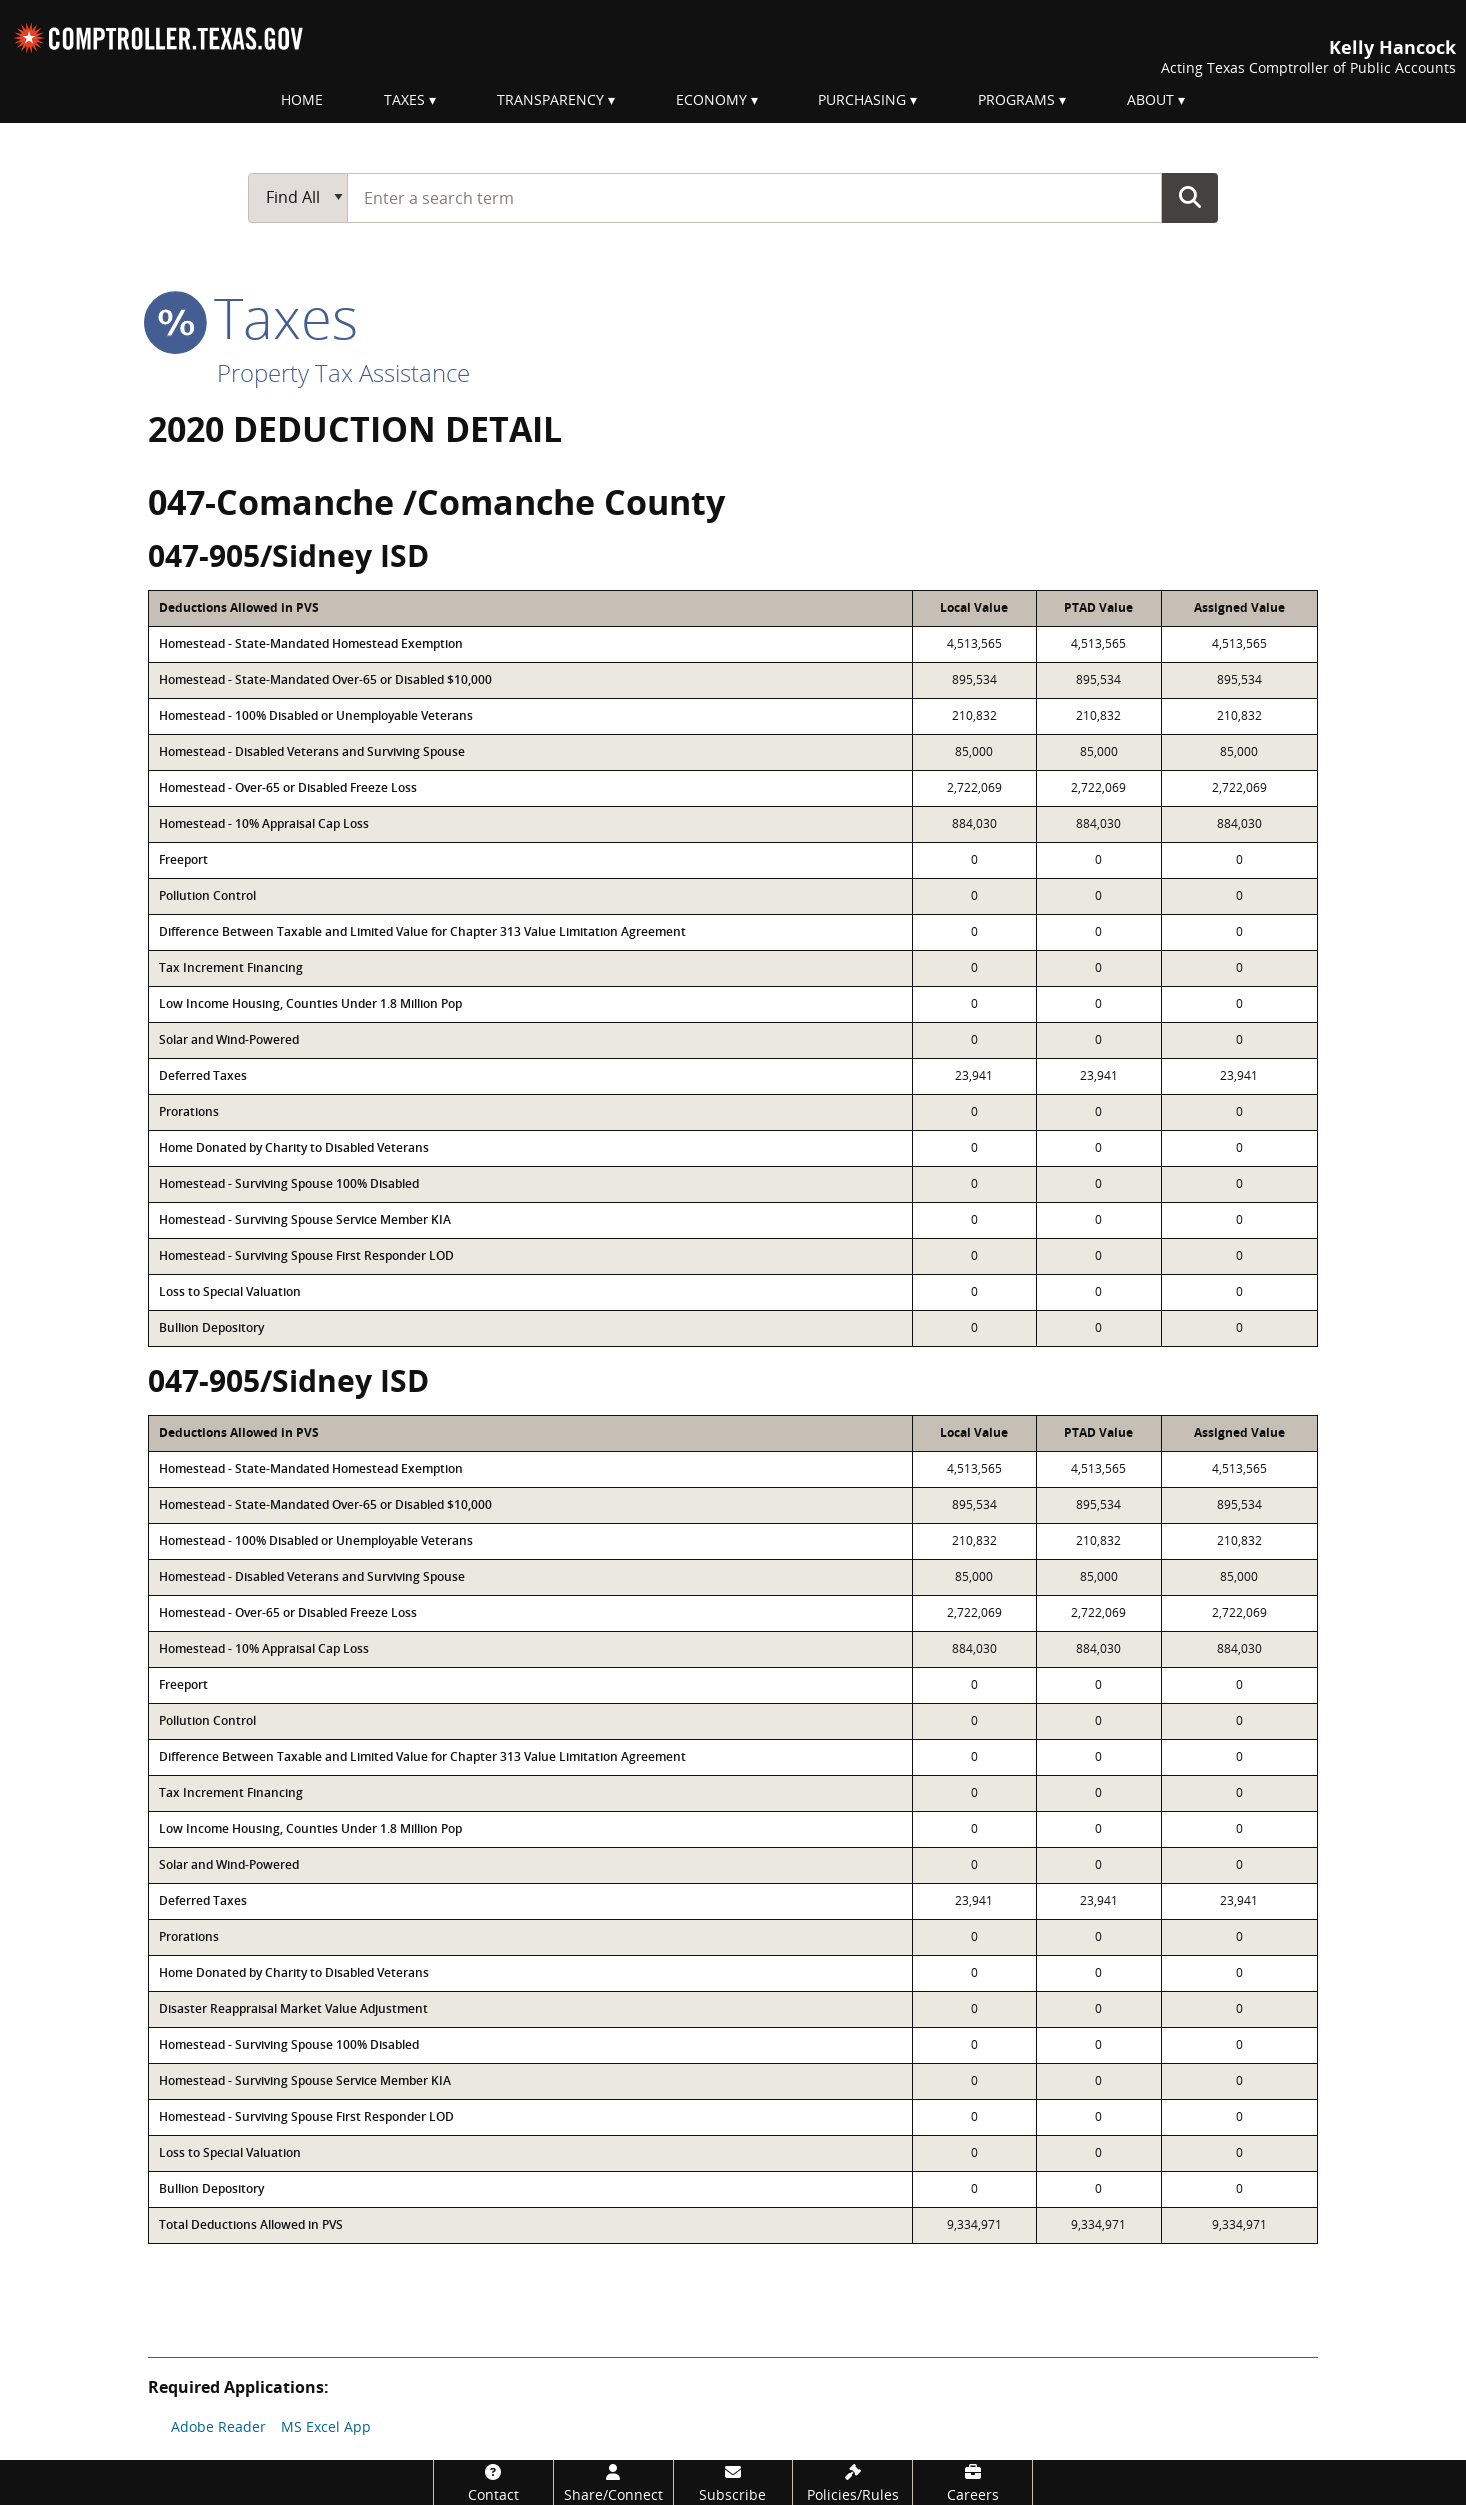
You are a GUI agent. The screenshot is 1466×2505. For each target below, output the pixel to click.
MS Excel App (326, 2426)
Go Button (1190, 197)
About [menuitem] (1150, 99)
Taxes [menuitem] (404, 99)
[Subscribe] (733, 2482)
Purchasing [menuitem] (862, 99)
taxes (253, 317)
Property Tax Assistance (343, 372)
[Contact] (493, 2482)
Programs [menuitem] (1016, 99)
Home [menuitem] (302, 99)
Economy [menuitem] (711, 99)
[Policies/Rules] (852, 2482)
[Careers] (972, 2482)
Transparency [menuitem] (550, 99)
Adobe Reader (218, 2426)
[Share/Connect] (613, 2482)
